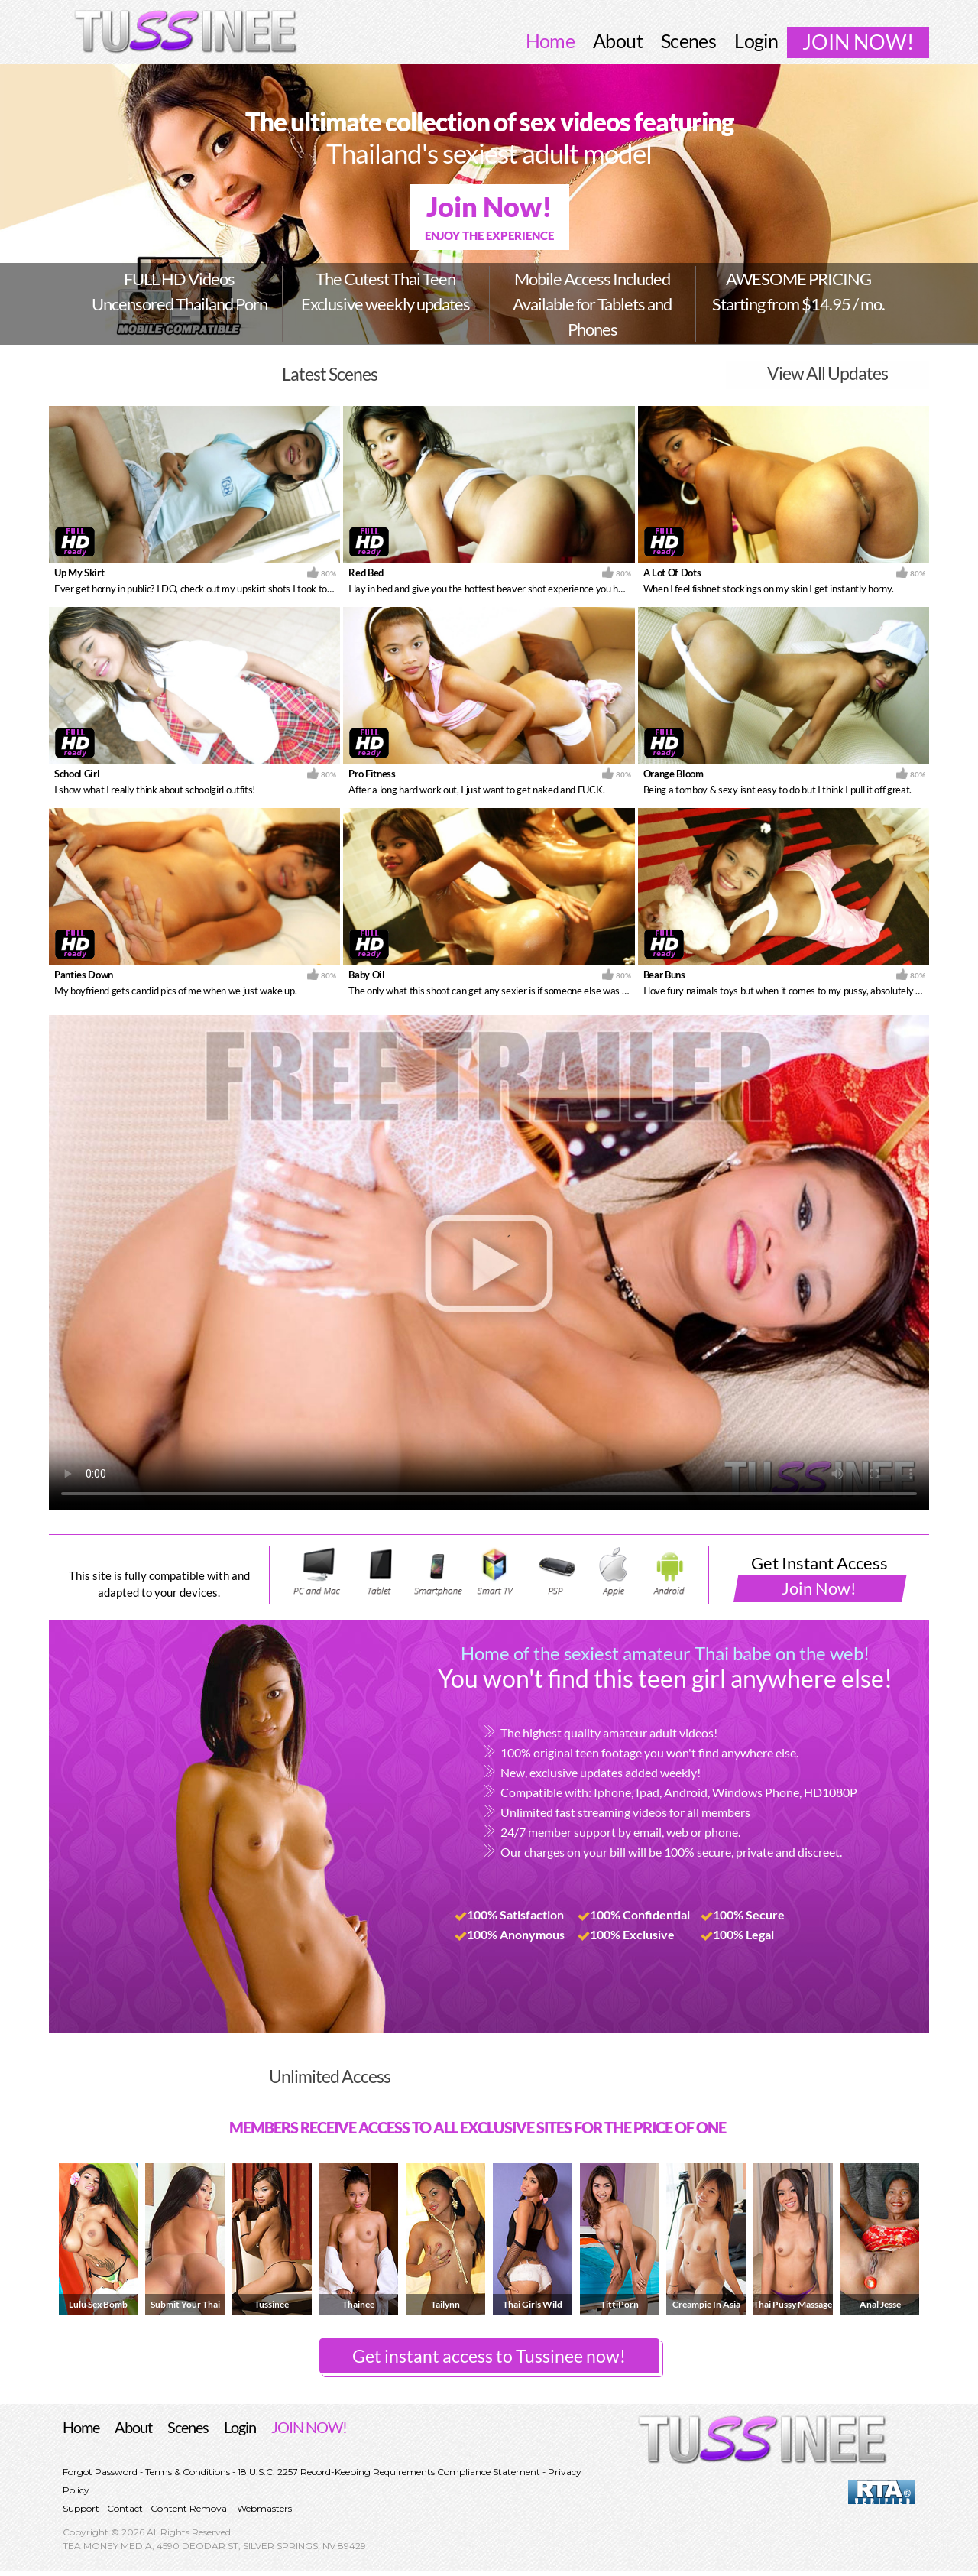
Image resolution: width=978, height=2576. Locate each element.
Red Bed (366, 572)
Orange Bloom (673, 773)
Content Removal (190, 2508)
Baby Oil (366, 974)
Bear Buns (664, 974)
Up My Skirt (79, 572)
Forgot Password (101, 2471)
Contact (125, 2508)
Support (82, 2508)
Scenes (188, 2427)
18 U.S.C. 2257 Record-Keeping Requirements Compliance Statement (387, 2471)
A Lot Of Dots (672, 572)
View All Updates (827, 373)
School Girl (76, 773)
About (133, 2427)
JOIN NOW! (309, 2427)
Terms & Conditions (187, 2471)
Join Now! (489, 217)
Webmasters (263, 2508)
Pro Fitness (371, 773)
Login (240, 2427)
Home (81, 2427)
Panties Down (83, 974)
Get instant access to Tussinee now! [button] (489, 2356)
